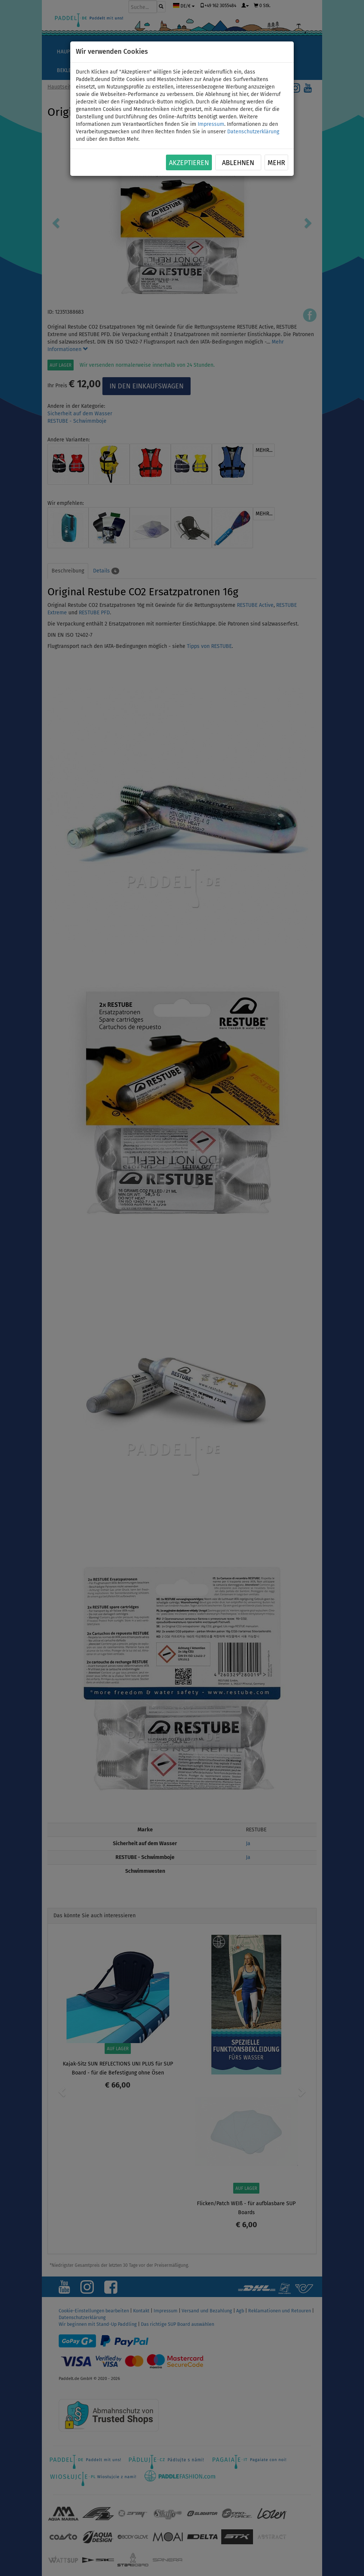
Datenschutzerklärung (253, 131)
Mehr (276, 163)
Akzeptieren (189, 163)
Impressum (211, 124)
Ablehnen (238, 163)
